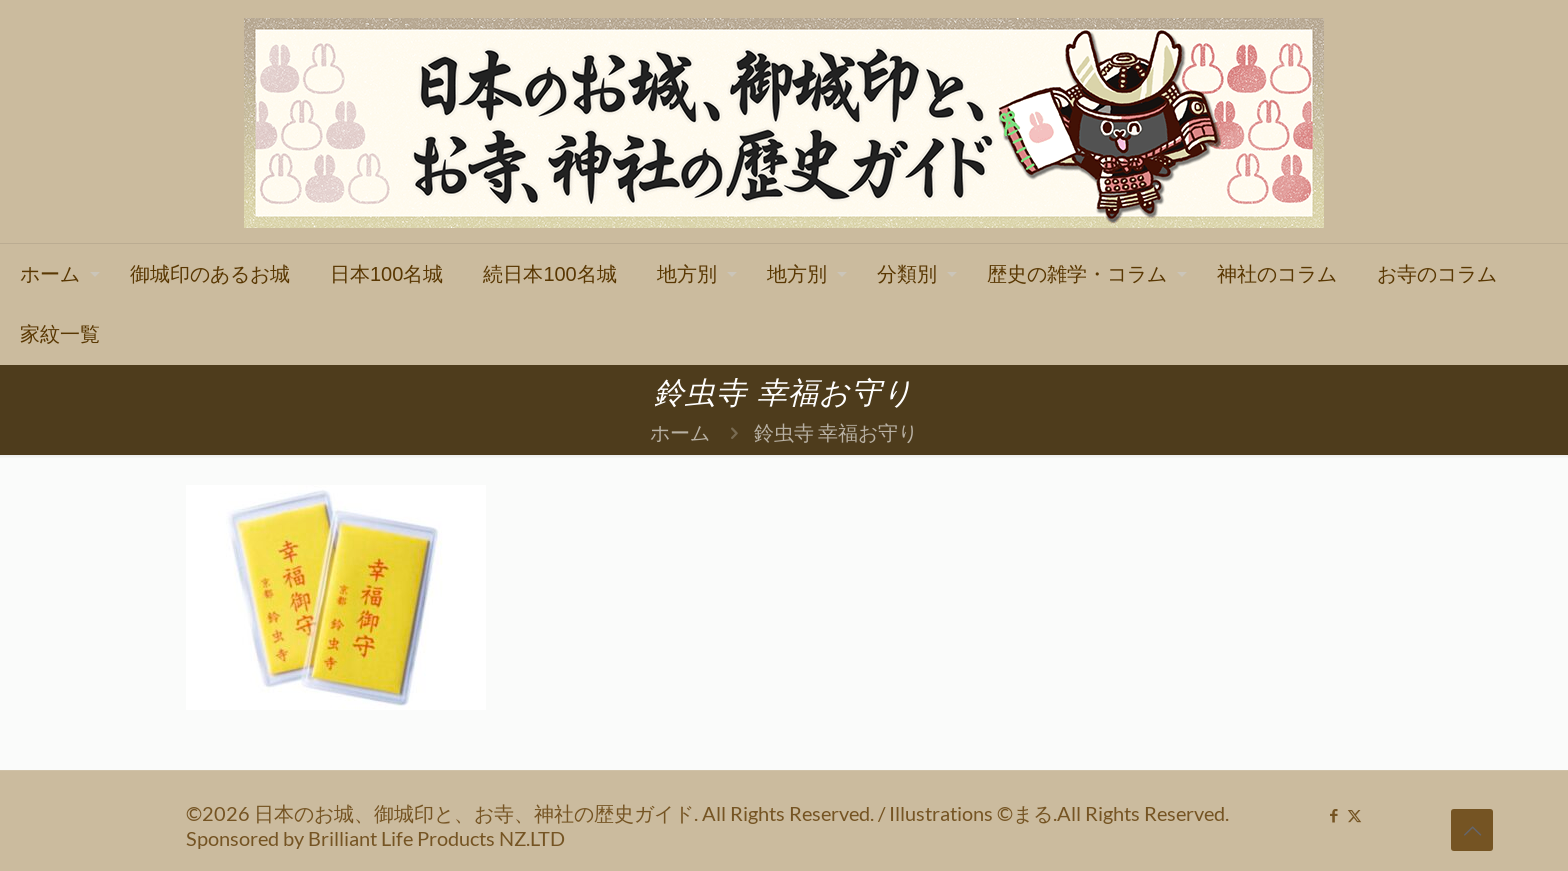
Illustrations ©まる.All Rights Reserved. (1059, 813)
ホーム (680, 432)
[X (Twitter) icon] (1354, 815)
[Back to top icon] (1472, 830)
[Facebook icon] (1333, 815)
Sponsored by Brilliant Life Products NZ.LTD (375, 838)
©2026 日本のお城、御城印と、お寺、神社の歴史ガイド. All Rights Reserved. (532, 813)
